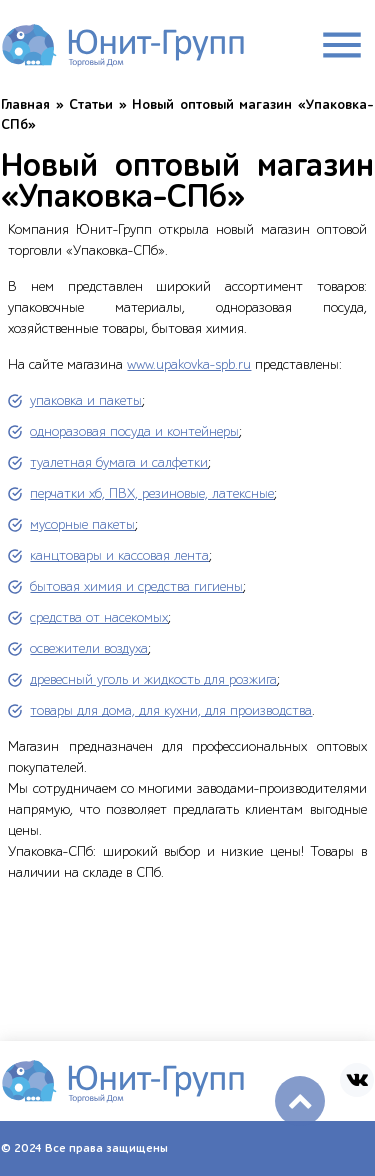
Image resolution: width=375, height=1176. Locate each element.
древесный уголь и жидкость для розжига (153, 679)
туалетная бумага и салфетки (119, 462)
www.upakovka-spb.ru (189, 364)
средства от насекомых (99, 617)
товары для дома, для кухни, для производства (171, 710)
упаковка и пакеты (86, 400)
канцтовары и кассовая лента (119, 555)
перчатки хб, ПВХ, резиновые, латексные (152, 493)
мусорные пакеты (82, 524)
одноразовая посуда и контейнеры (134, 431)
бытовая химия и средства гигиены (136, 586)
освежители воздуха (89, 648)
